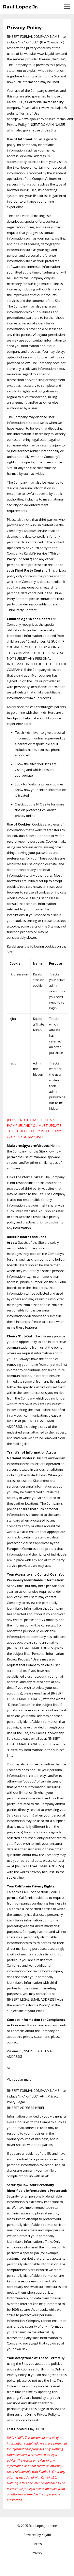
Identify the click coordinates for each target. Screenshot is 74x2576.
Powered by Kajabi (37, 2535)
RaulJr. (20, 7)
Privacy (37, 2553)
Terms (37, 2544)
